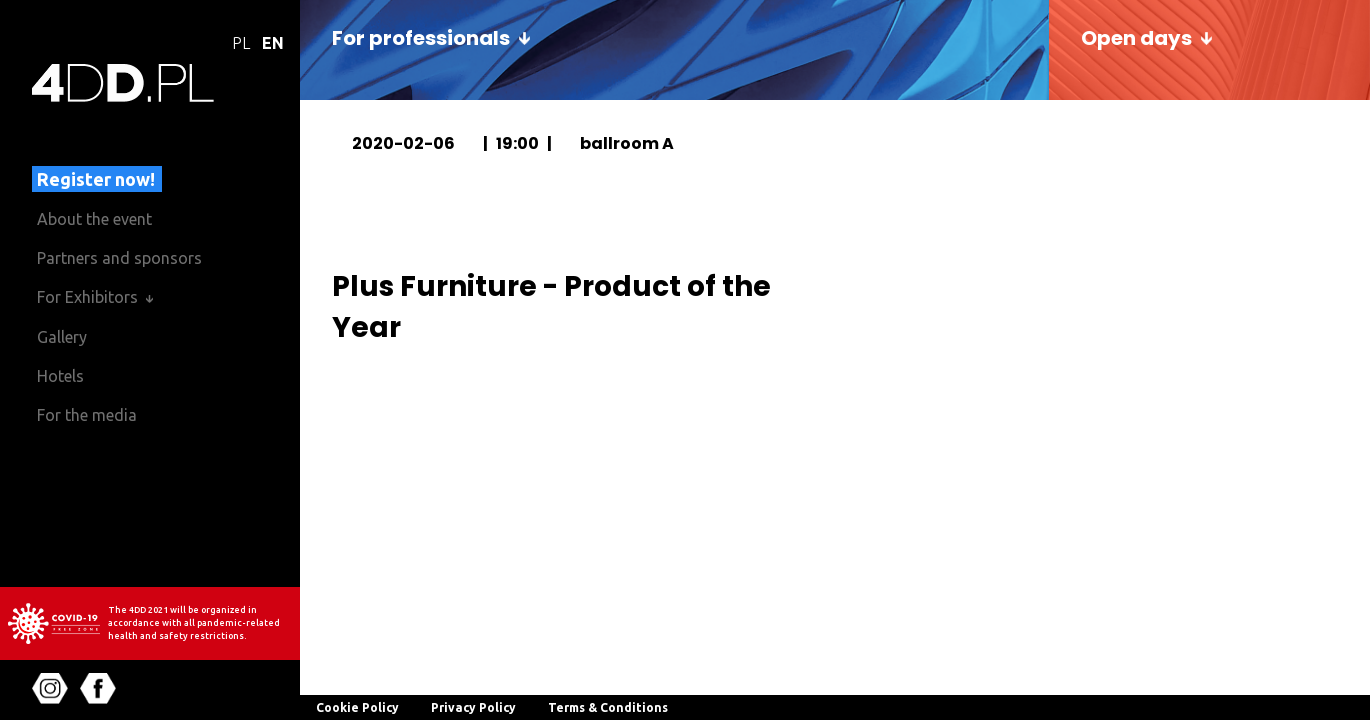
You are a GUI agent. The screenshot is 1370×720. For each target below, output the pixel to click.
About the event (94, 219)
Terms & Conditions (608, 707)
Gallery (62, 337)
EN (273, 43)
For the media (87, 415)
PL (241, 43)
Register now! (96, 179)
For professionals (421, 38)
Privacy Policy (473, 707)
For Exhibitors (87, 297)
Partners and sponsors (119, 258)
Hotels (60, 376)
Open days (1136, 38)
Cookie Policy (357, 707)
